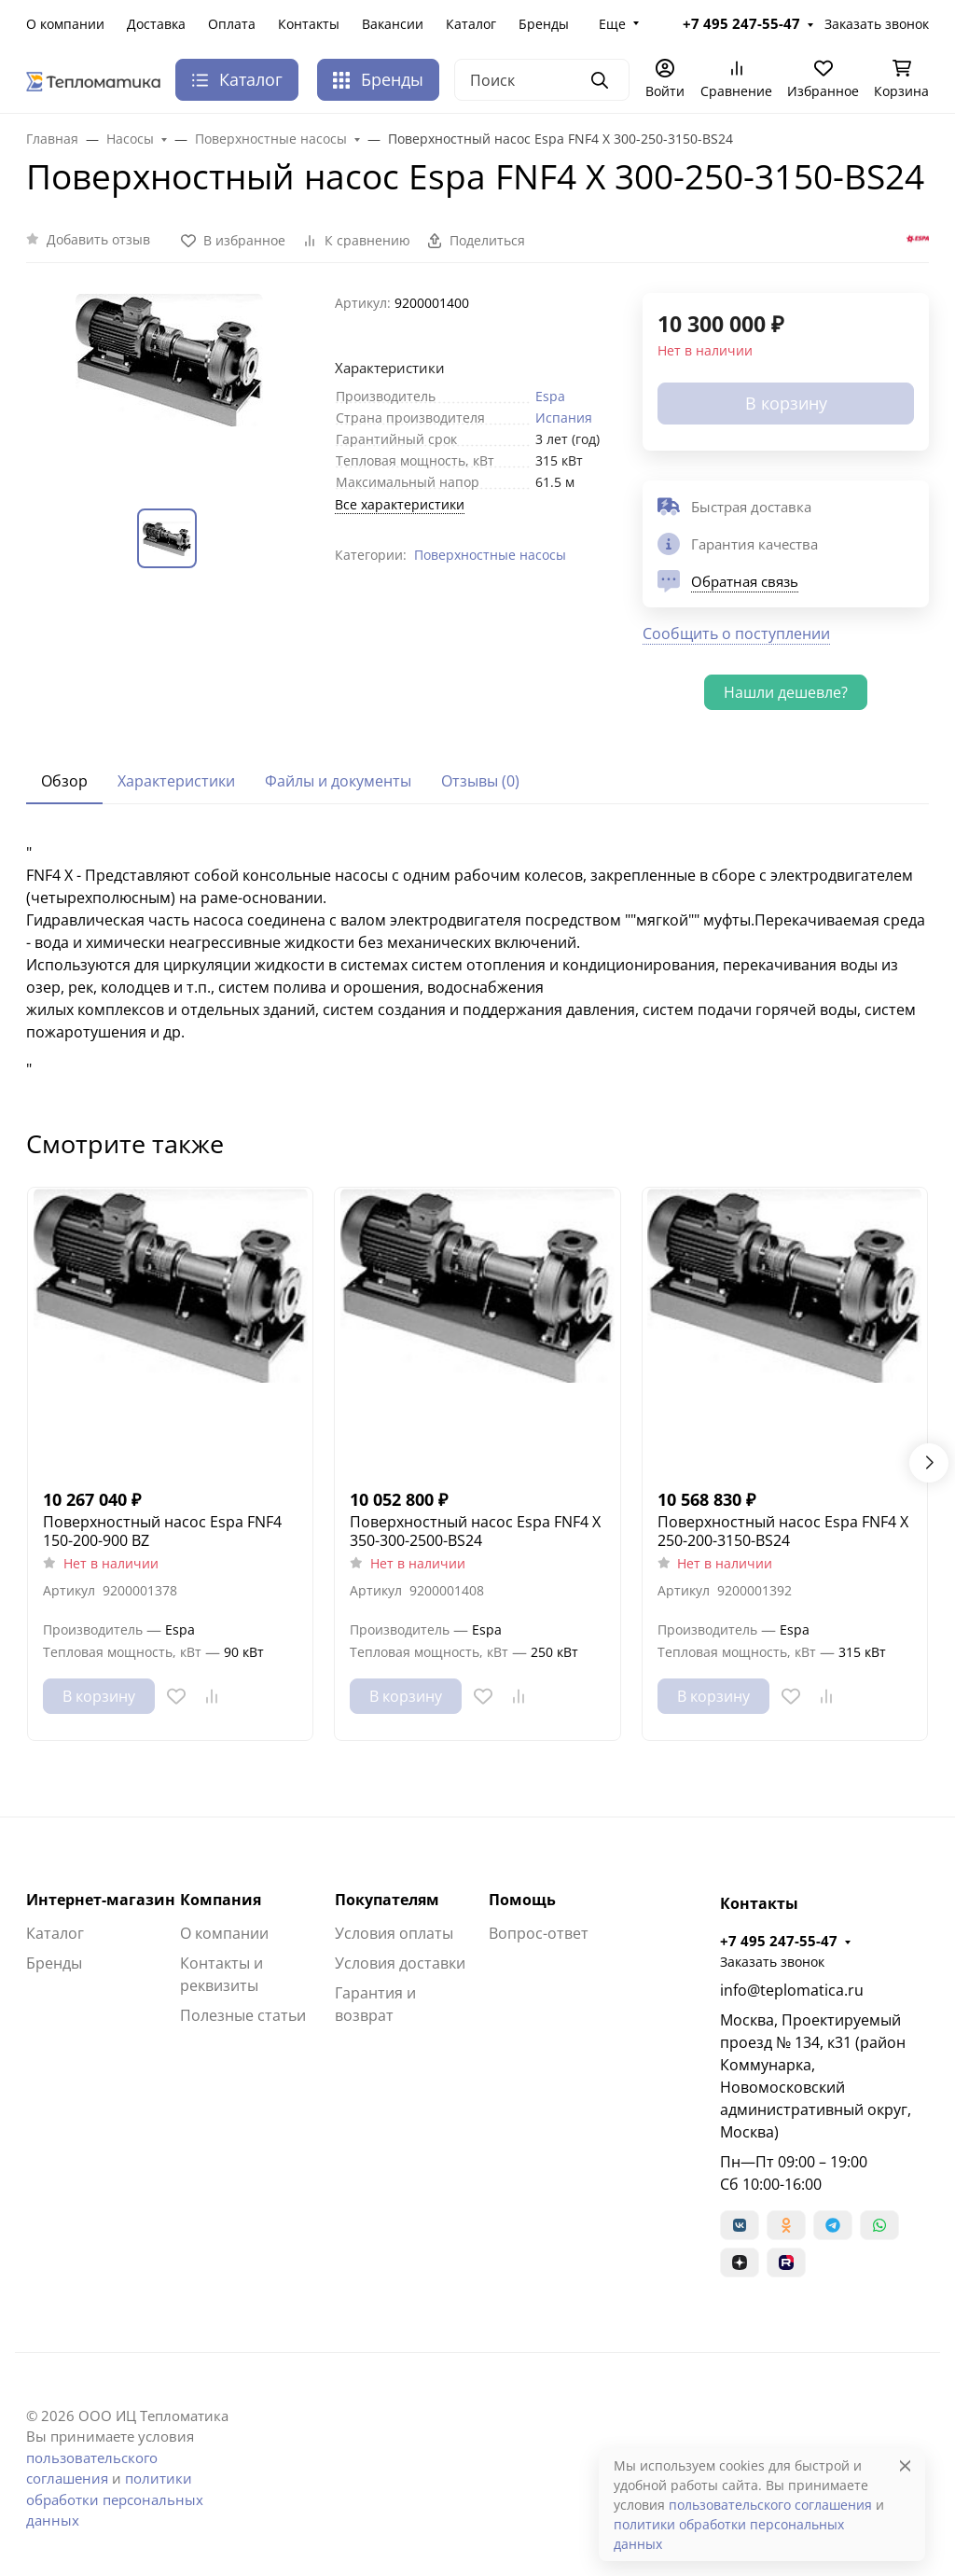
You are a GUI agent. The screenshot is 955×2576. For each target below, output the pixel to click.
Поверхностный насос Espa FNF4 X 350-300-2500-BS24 (475, 1531)
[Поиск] (542, 80)
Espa (550, 396)
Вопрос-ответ (538, 1933)
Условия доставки (400, 1963)
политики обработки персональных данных (114, 2499)
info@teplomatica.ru (792, 1990)
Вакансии (392, 24)
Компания (220, 1899)
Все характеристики (399, 504)
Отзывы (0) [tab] (480, 781)
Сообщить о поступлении (736, 633)
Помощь (522, 1899)
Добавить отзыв (98, 239)
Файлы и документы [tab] (338, 781)
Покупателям (387, 1899)
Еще (612, 24)
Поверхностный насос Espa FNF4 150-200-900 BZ (162, 1531)
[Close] (905, 2465)
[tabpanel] (477, 961)
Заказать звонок (876, 24)
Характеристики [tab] (176, 781)
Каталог (471, 24)
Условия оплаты (394, 1933)
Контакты (308, 24)
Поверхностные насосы (490, 555)
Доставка (156, 24)
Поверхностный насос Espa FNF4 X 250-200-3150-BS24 (782, 1531)
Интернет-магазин (100, 1899)
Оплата (232, 24)
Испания (563, 417)
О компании (65, 24)
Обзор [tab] (64, 781)
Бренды (544, 24)
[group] (169, 386)
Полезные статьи (243, 2015)
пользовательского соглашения (770, 2504)
